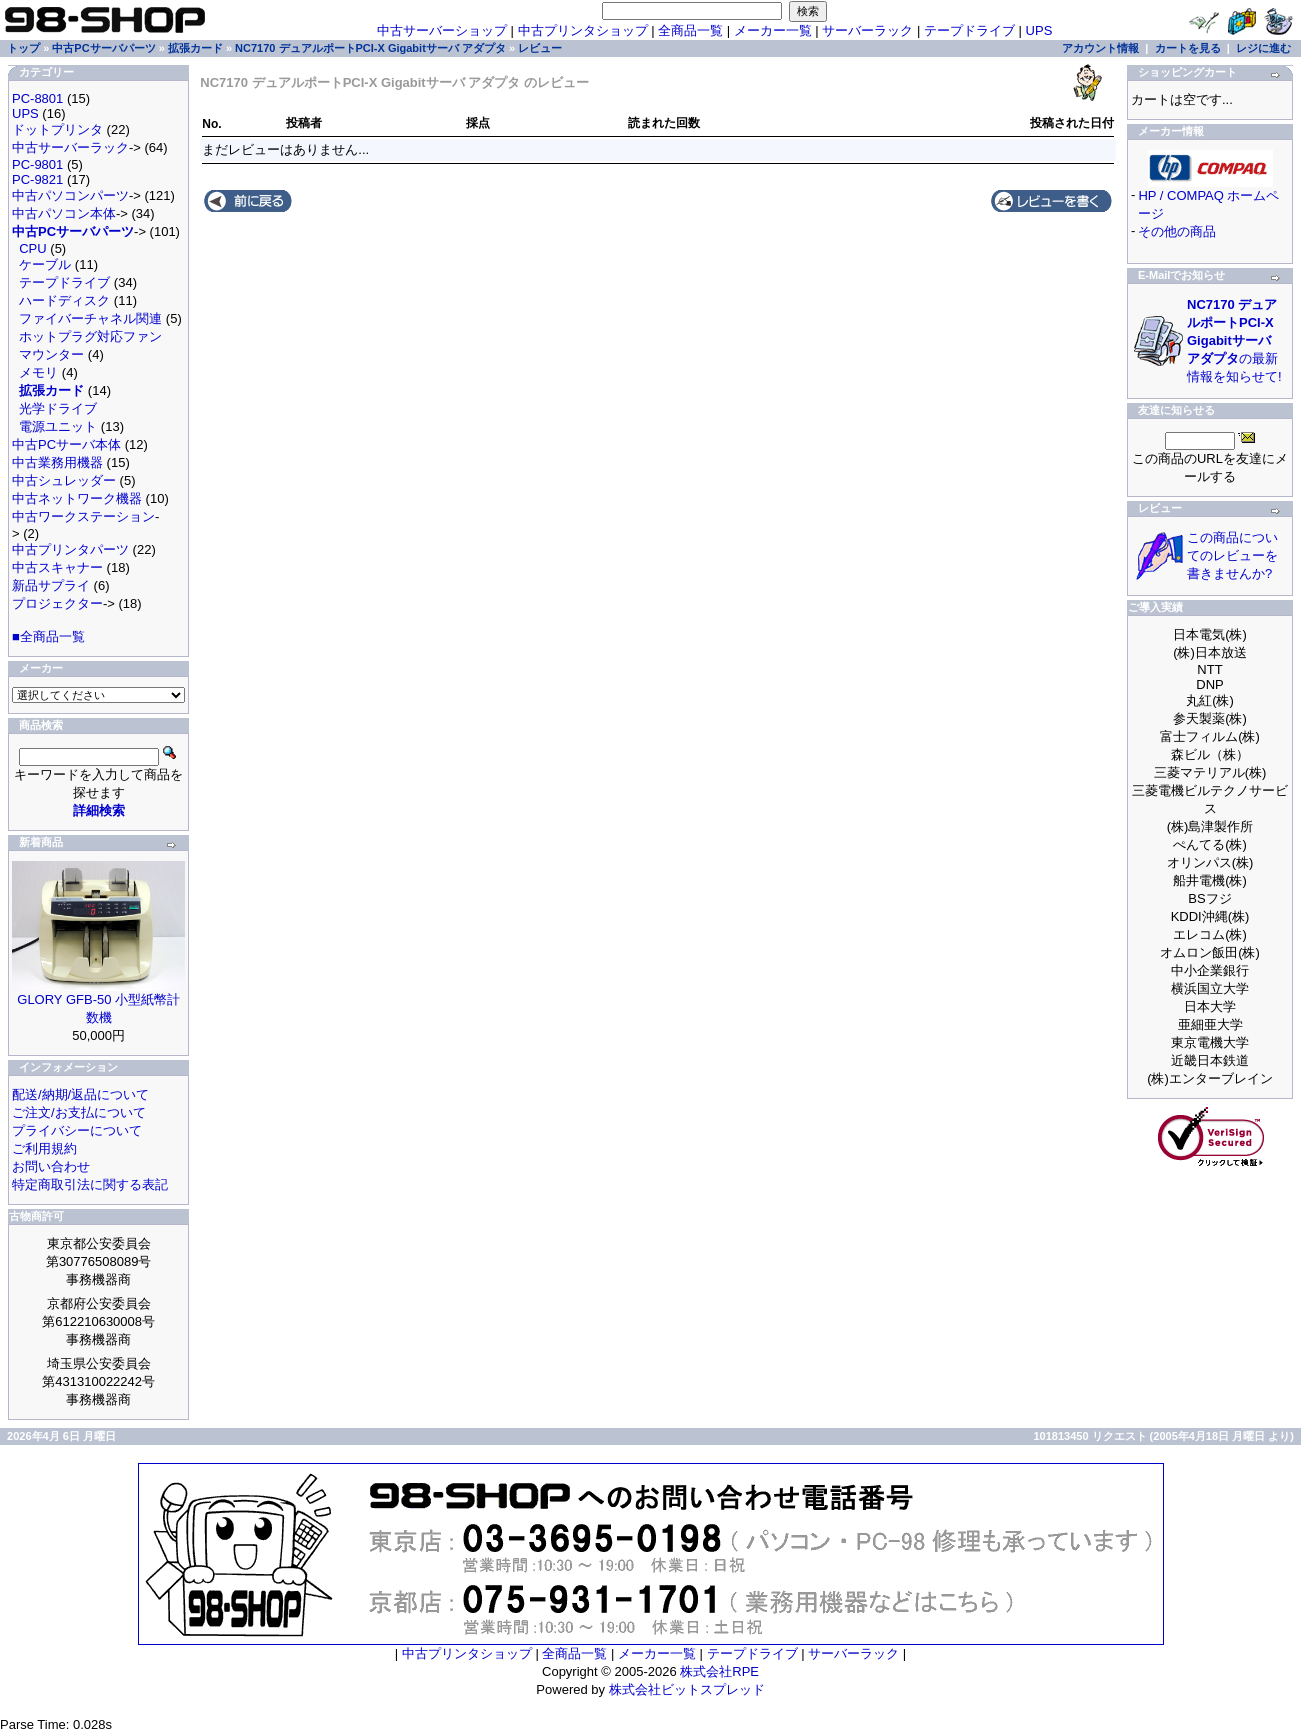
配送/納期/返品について (80, 1094)
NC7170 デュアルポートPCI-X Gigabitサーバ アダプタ (370, 48)
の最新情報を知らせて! (1234, 340)
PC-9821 (37, 179)
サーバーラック (867, 30)
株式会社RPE (719, 1671)
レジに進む (1263, 48)
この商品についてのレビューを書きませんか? (1232, 555)
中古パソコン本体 (64, 213)
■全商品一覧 (48, 636)
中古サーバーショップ (442, 30)
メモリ (38, 372)
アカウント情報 (1100, 48)
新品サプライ (51, 585)
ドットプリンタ (57, 129)
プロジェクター (57, 603)
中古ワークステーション (83, 516)
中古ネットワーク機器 (77, 498)
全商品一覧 (690, 30)
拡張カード (195, 48)
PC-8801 (37, 98)
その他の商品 (1177, 231)
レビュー (540, 48)
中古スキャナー (57, 567)
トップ (23, 48)
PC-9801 (37, 164)
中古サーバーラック (70, 147)
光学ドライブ (58, 408)
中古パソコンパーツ (70, 195)
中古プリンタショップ (583, 30)
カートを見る (1188, 48)
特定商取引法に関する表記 (90, 1184)
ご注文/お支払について (79, 1112)
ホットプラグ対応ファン (90, 336)
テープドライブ (969, 30)
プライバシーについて (77, 1130)
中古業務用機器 (57, 462)
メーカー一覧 (773, 30)
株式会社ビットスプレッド (687, 1689)
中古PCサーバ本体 (66, 444)
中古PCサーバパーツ (103, 48)
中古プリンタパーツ (70, 549)
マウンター (51, 354)
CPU (32, 248)
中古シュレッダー (64, 480)
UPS (1039, 30)
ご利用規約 (44, 1148)
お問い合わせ (51, 1166)
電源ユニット (58, 426)
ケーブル (45, 264)
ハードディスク (64, 300)
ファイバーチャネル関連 (90, 318)
